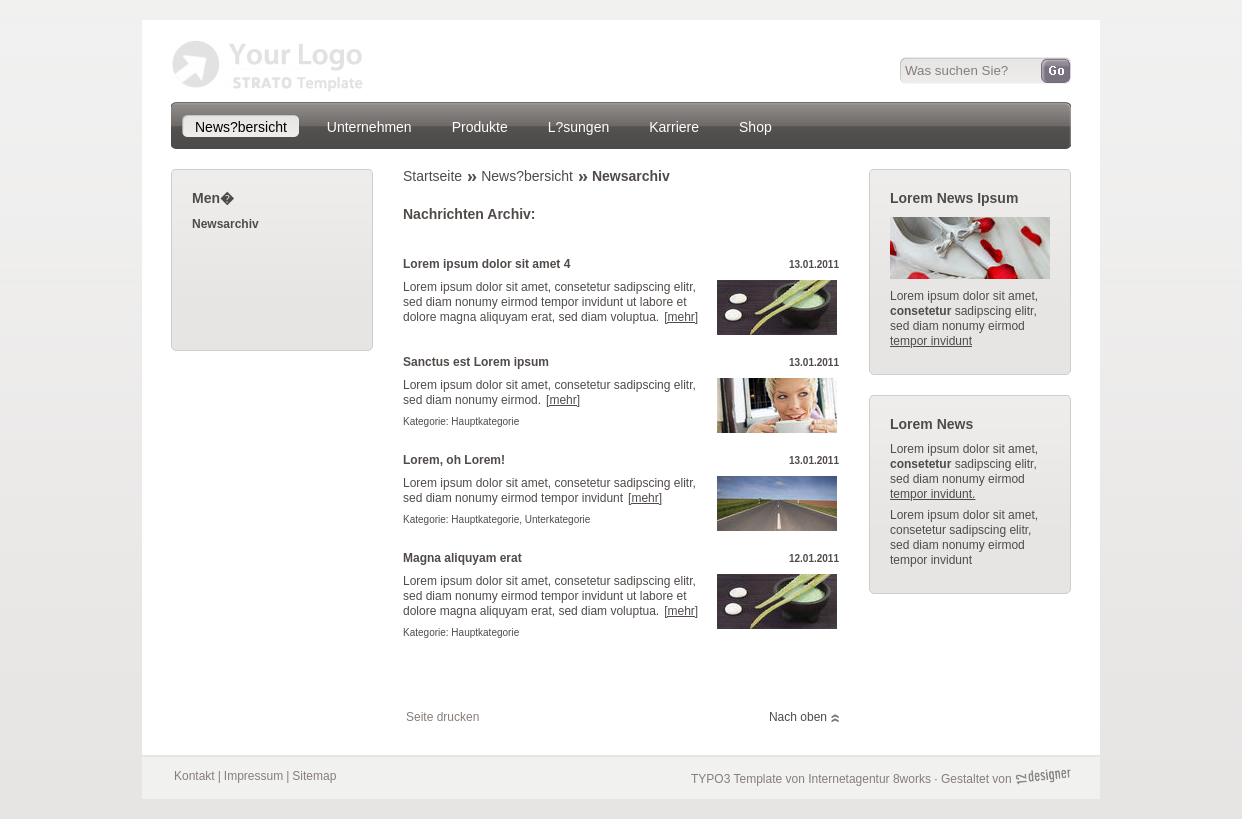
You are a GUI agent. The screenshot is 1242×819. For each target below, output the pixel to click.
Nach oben (798, 717)
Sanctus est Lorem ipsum (476, 362)
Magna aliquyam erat (462, 558)
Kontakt (194, 776)
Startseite (432, 176)
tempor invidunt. (932, 494)
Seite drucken (442, 717)
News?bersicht (527, 176)
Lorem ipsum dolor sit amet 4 (486, 264)
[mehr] (681, 317)
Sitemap (314, 776)
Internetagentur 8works (869, 779)
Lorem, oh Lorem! (454, 460)
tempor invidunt (931, 341)
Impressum (253, 776)
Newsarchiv (631, 176)
